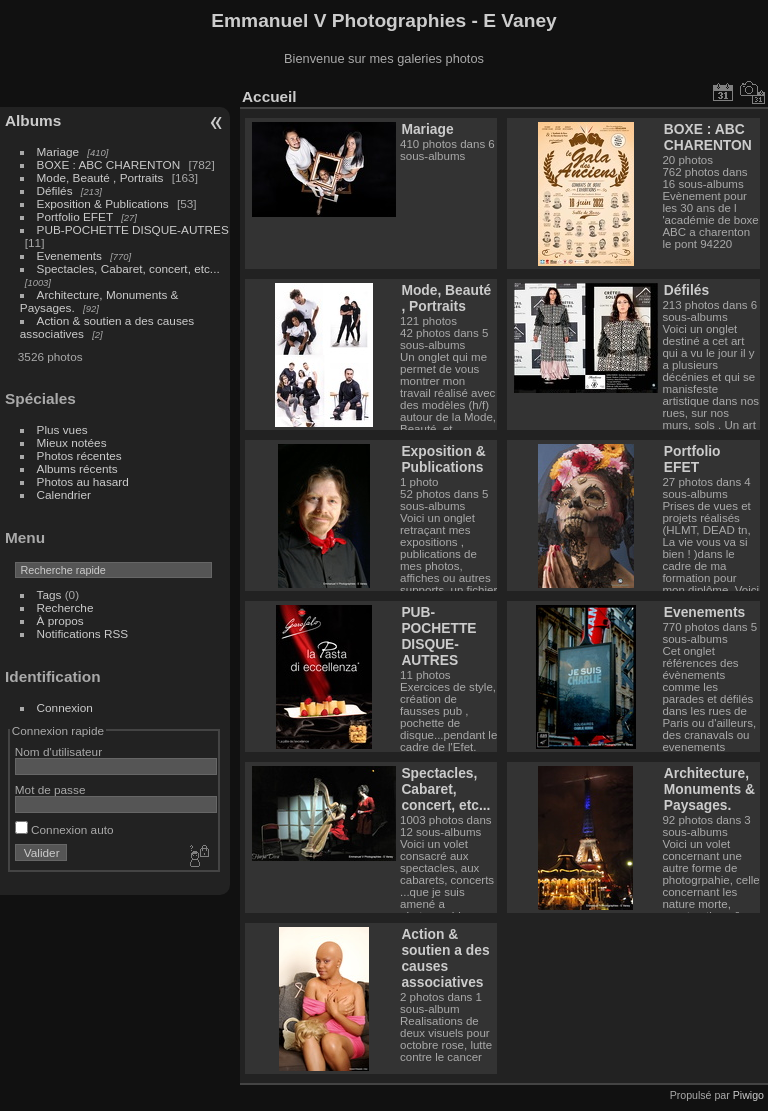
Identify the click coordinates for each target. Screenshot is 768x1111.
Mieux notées (72, 442)
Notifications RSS (83, 633)
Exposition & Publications (103, 203)
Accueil (269, 96)
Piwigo (748, 1095)
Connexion (65, 707)
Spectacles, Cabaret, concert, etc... (128, 268)
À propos (60, 620)
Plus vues (62, 429)
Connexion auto (64, 829)
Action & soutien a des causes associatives (445, 958)
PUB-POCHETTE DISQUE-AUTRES (133, 229)
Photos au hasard (83, 481)
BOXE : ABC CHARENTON (109, 164)
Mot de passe (50, 789)
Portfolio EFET (75, 216)
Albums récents (77, 468)
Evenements (71, 255)
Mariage (58, 151)
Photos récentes (79, 455)
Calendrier (64, 494)
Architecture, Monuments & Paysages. (709, 789)
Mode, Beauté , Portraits (100, 177)
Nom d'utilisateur (58, 751)
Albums (33, 120)
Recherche (65, 607)
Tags (49, 594)
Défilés (55, 190)
